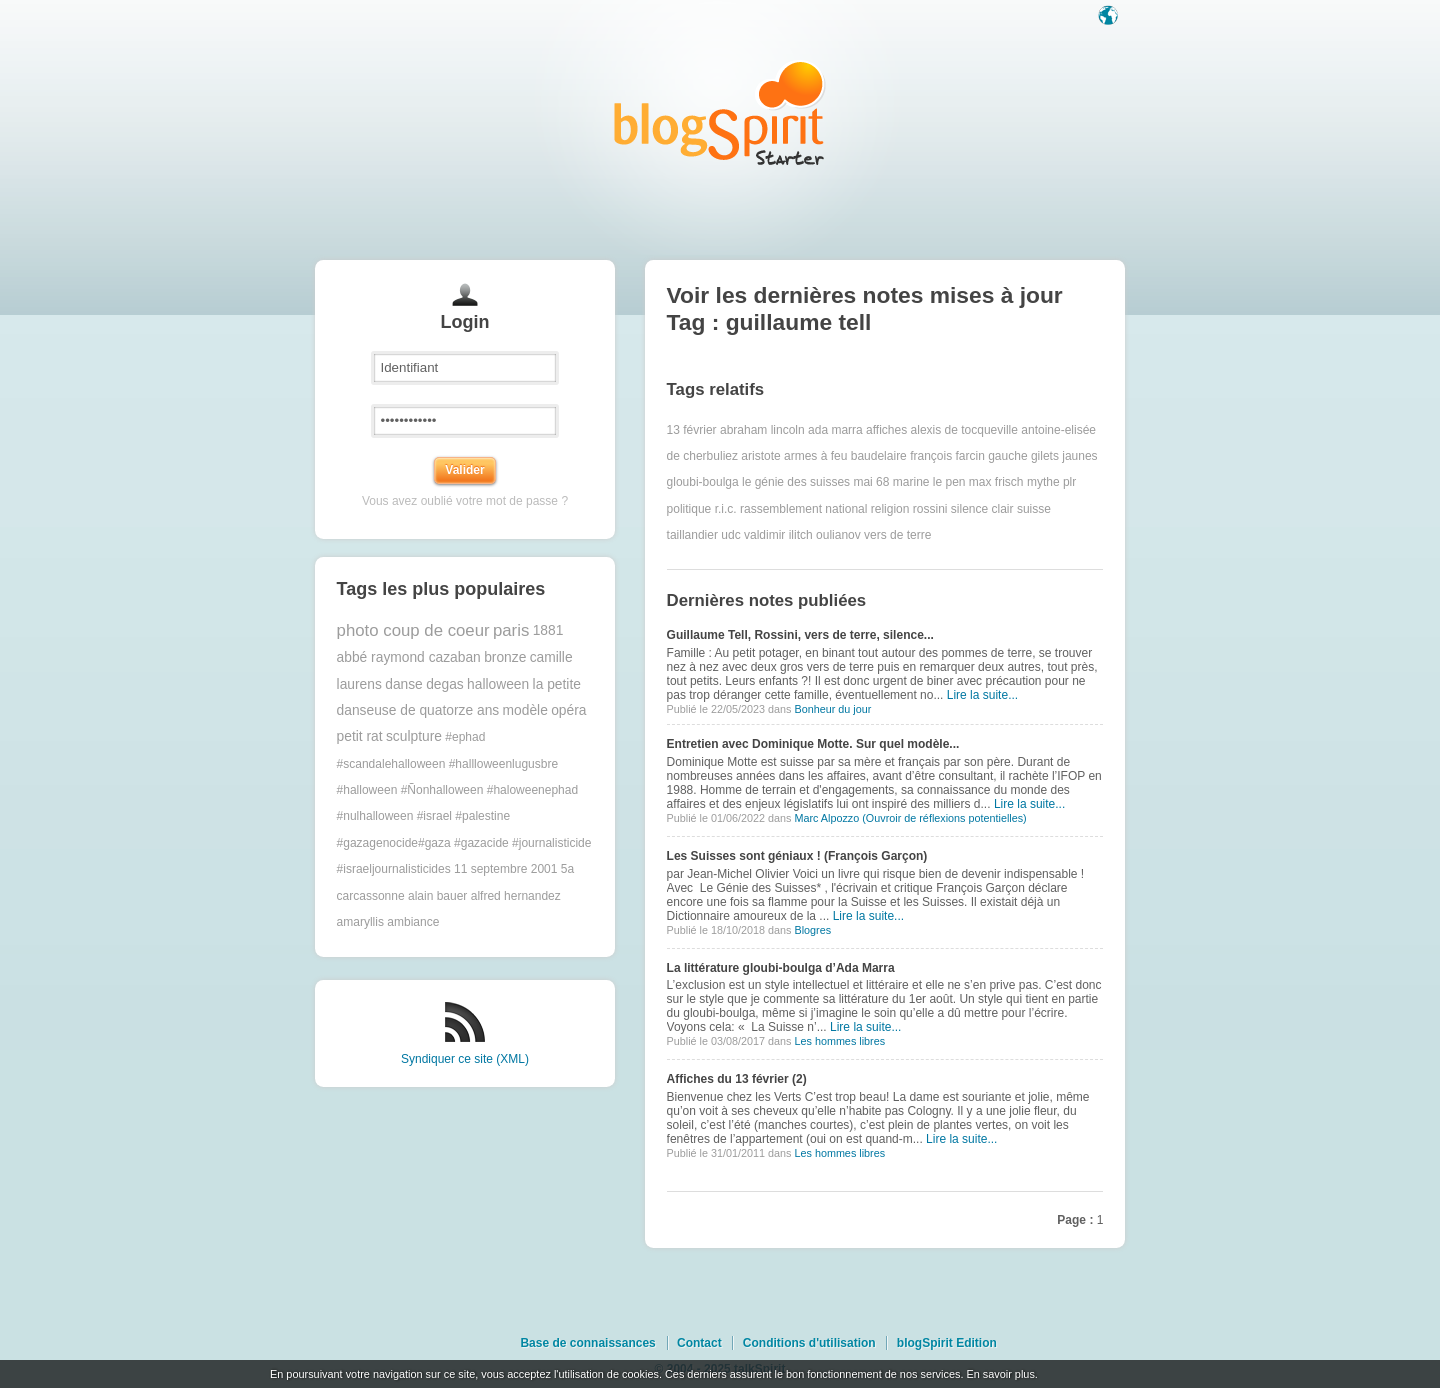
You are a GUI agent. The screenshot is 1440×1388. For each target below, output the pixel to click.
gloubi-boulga (703, 482)
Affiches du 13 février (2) (737, 1079)
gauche (1007, 456)
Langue (1110, 17)
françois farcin (947, 456)
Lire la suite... (982, 695)
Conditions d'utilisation (809, 1343)
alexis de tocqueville (964, 430)
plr (1069, 482)
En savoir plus (1000, 1374)
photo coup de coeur (413, 630)
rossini (930, 509)
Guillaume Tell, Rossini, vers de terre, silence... (800, 635)
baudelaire (879, 456)
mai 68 (871, 482)
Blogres (812, 930)
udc (730, 535)
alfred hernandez (516, 896)
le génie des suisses (796, 482)
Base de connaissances (587, 1343)
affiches (886, 430)
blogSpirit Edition (947, 1343)
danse (404, 684)
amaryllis (360, 922)
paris (511, 630)
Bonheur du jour (832, 709)
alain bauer (437, 896)
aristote (760, 456)
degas (445, 684)
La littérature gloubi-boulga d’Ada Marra (781, 968)
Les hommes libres (839, 1041)
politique (689, 509)
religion (890, 509)
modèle (525, 710)
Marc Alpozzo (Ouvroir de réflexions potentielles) (910, 818)
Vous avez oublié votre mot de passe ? (465, 501)
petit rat (360, 736)
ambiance (413, 922)
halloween (498, 684)
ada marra (835, 430)
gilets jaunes (1064, 456)
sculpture (414, 736)
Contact (699, 1343)
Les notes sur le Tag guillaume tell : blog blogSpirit (720, 112)
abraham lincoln (762, 430)
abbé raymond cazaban (409, 657)
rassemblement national (803, 509)
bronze (505, 657)
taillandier (692, 535)
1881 (548, 630)
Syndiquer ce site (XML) (465, 1059)
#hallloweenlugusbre (503, 764)
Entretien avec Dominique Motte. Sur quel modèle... (813, 744)
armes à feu (815, 456)
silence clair (982, 509)
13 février (692, 430)
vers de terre (897, 535)
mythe (1043, 482)
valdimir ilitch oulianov (802, 535)
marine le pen (929, 482)
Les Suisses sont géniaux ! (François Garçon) (797, 856)
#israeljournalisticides (394, 869)
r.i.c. (726, 509)
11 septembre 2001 (505, 869)
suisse (1034, 509)
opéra (568, 710)
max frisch (996, 482)
